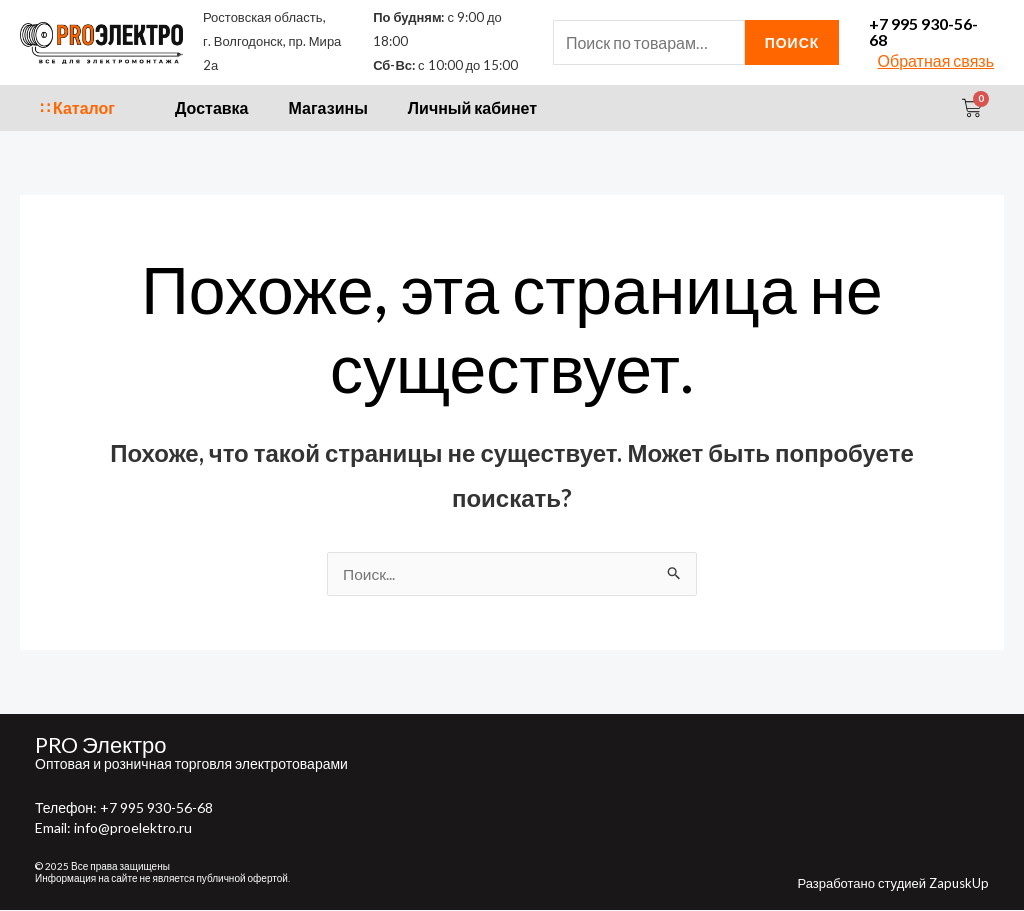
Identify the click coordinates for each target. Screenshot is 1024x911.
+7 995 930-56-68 (923, 31)
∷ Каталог (77, 107)
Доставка (212, 107)
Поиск (792, 42)
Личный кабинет (472, 107)
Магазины (328, 107)
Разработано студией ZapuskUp (893, 884)
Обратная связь (936, 60)
